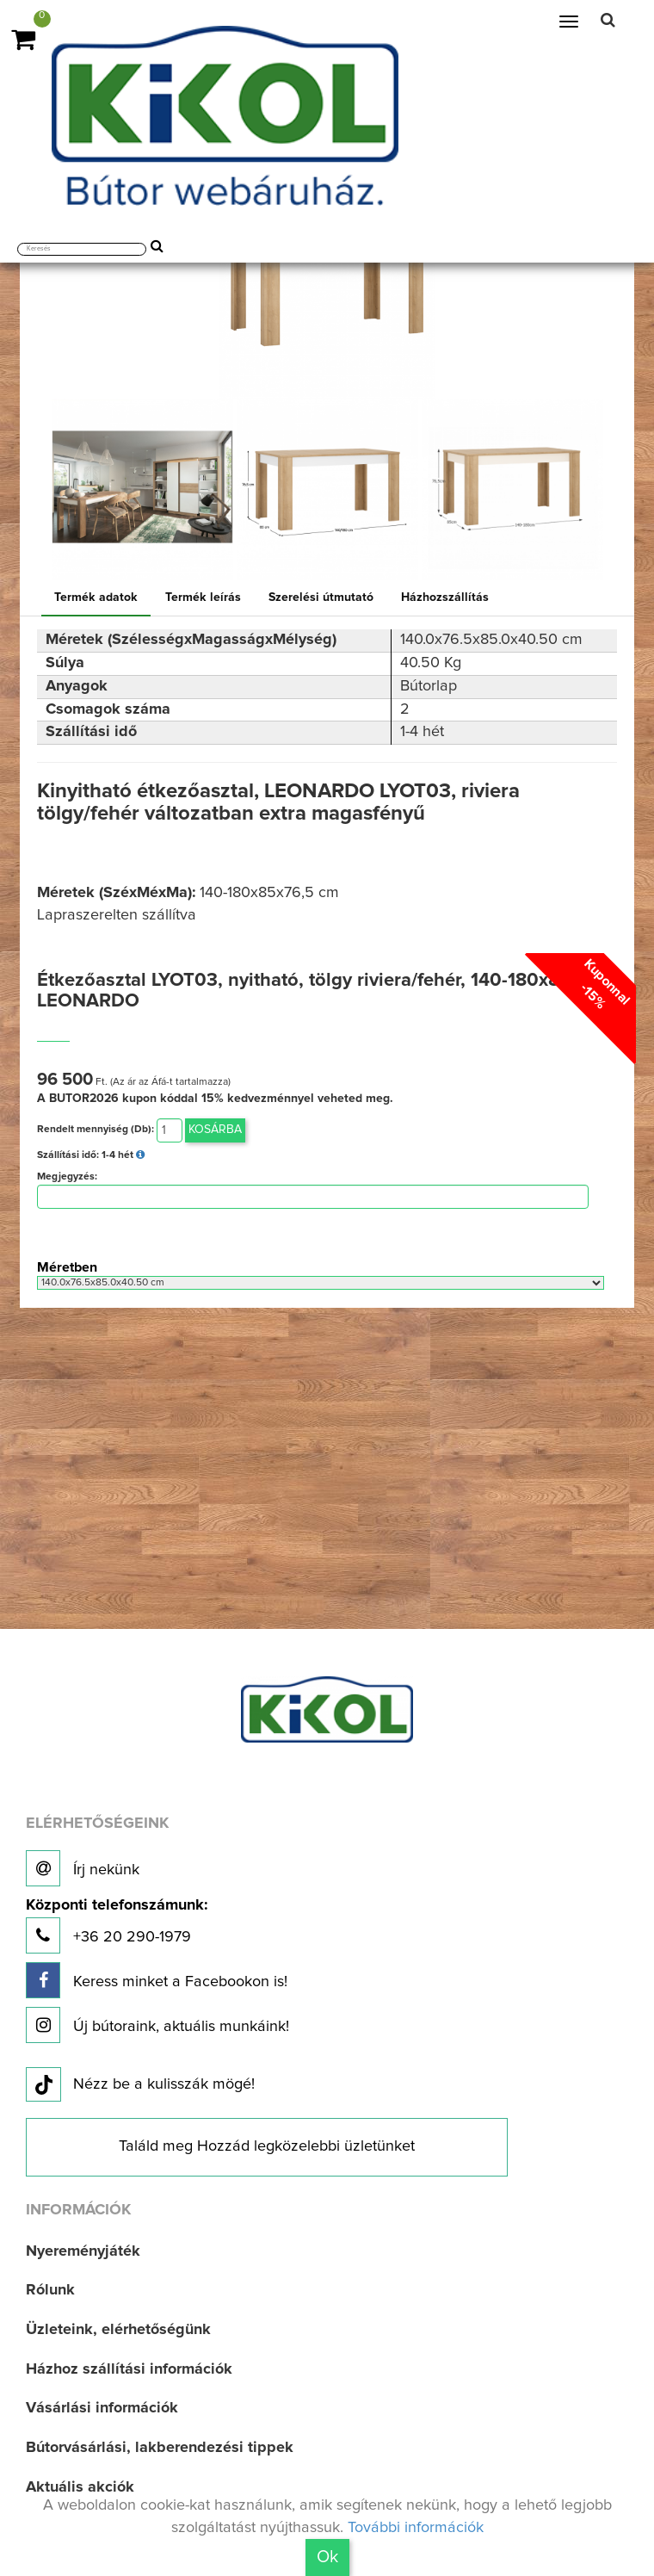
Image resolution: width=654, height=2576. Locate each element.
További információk (416, 2528)
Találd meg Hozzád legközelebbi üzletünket (267, 2146)
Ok (327, 2557)
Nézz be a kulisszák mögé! (140, 2085)
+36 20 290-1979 (116, 1926)
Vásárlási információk (102, 2408)
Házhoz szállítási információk (129, 2369)
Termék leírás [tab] (203, 597)
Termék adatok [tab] (96, 597)
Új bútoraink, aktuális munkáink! (157, 2025)
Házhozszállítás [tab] (445, 597)
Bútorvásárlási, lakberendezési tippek (159, 2447)
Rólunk (50, 2290)
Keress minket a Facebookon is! (156, 1980)
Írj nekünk (82, 1868)
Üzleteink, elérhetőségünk (118, 2330)
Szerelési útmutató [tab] (320, 597)
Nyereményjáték (83, 2251)
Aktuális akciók (80, 2487)
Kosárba (215, 1130)
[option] (142, 489)
